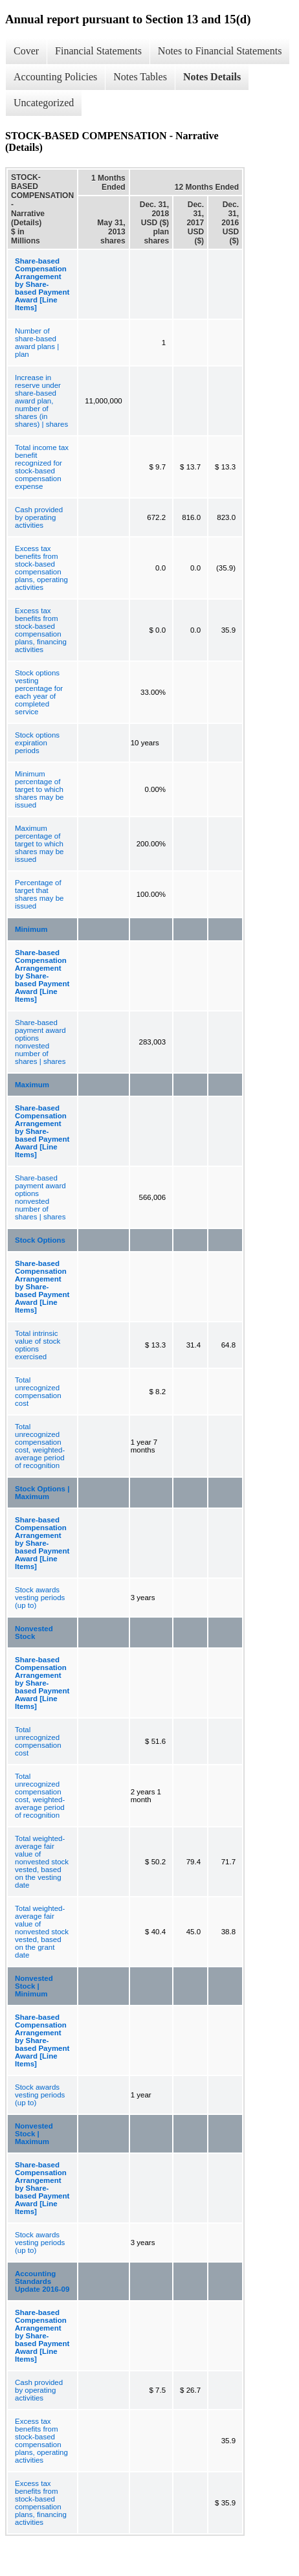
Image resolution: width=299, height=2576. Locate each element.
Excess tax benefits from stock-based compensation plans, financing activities (41, 630)
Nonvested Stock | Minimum (34, 1986)
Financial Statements (98, 50)
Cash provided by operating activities (39, 517)
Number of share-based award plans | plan (37, 342)
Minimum (31, 929)
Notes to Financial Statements (220, 50)
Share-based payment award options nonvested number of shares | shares (40, 1042)
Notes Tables (140, 76)
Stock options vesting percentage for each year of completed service (39, 692)
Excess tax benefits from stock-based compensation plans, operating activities (41, 568)
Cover (26, 50)
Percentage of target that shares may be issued (39, 894)
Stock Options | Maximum (42, 1492)
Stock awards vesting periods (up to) (40, 1597)
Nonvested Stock (34, 1632)
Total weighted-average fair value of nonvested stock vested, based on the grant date (42, 1931)
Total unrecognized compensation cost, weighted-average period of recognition (40, 1446)
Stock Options (40, 1240)
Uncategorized (44, 102)
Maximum (32, 1085)
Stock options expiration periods (37, 742)
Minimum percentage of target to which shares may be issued (39, 789)
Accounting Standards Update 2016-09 (42, 2281)
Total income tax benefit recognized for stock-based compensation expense (42, 467)
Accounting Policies (55, 76)
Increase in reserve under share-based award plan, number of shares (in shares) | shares (41, 401)
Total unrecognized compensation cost (38, 1391)
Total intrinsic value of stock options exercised (37, 1345)
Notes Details (212, 76)
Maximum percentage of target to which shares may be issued (39, 843)
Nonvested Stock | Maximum (34, 2133)
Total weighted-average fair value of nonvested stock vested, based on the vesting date (42, 1862)
